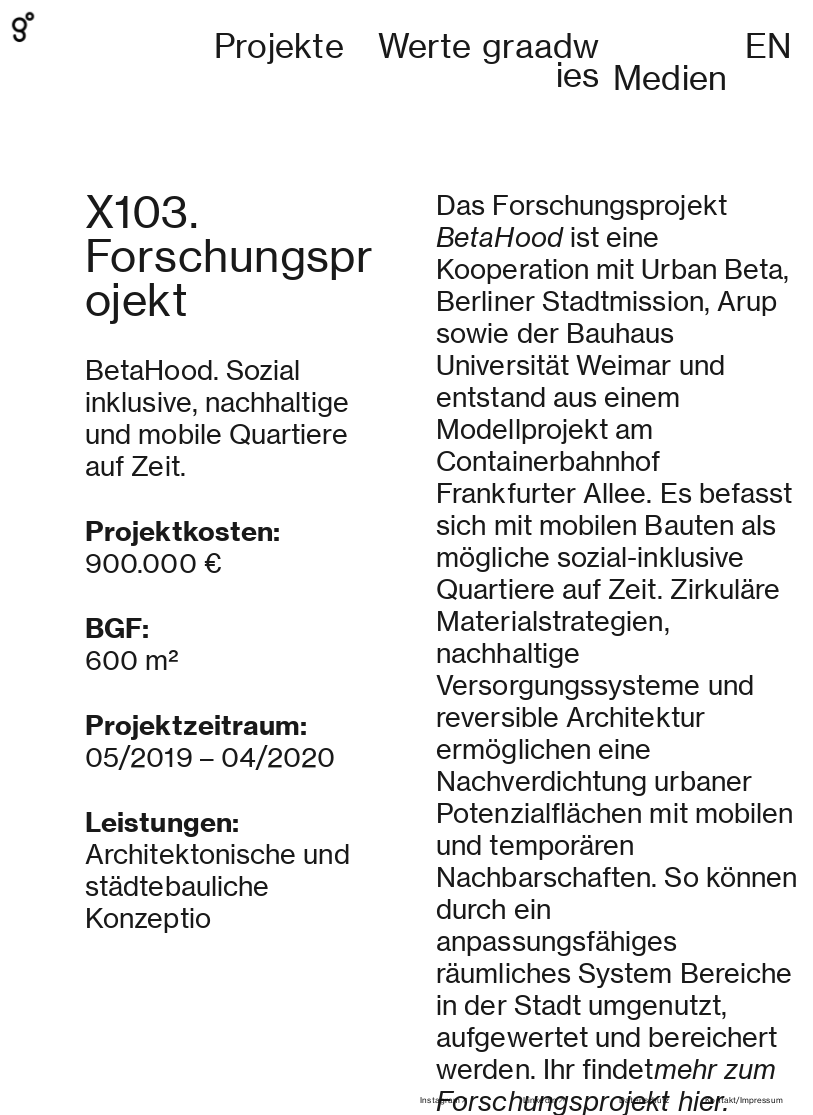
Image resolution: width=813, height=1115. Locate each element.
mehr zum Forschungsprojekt (606, 1022)
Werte (425, 46)
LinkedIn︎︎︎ (544, 1100)
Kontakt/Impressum (743, 1100)
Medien (670, 78)
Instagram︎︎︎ (444, 1100)
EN (768, 46)
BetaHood (499, 174)
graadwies (540, 60)
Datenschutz (644, 1100)
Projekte (279, 46)
